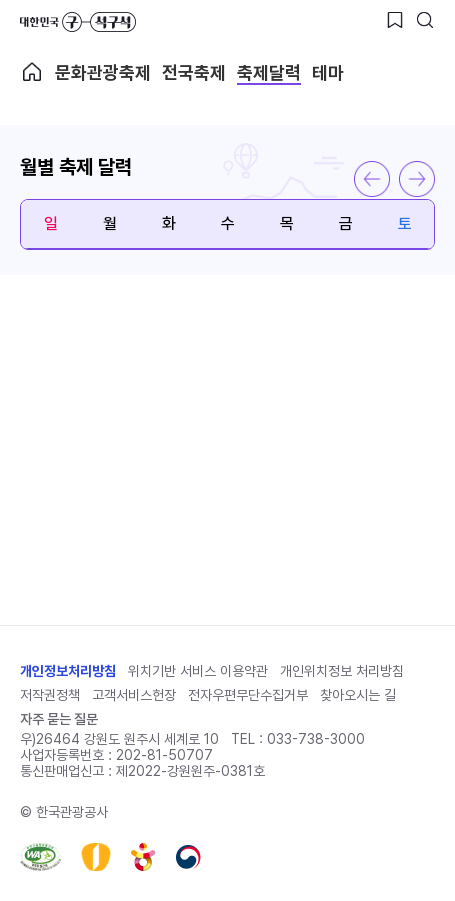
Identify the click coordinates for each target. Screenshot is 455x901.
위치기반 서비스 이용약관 (198, 671)
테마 (328, 72)
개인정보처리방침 (68, 671)
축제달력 (269, 72)
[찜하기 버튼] (395, 20)
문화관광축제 (103, 72)
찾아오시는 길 (358, 695)
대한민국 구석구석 (78, 22)
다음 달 (417, 179)
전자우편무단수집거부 (248, 695)
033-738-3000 (316, 739)
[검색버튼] (425, 20)
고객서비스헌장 (134, 695)
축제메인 (32, 72)
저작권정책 (50, 695)
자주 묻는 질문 (59, 719)
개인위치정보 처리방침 (342, 671)
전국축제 (194, 72)
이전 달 (372, 179)
